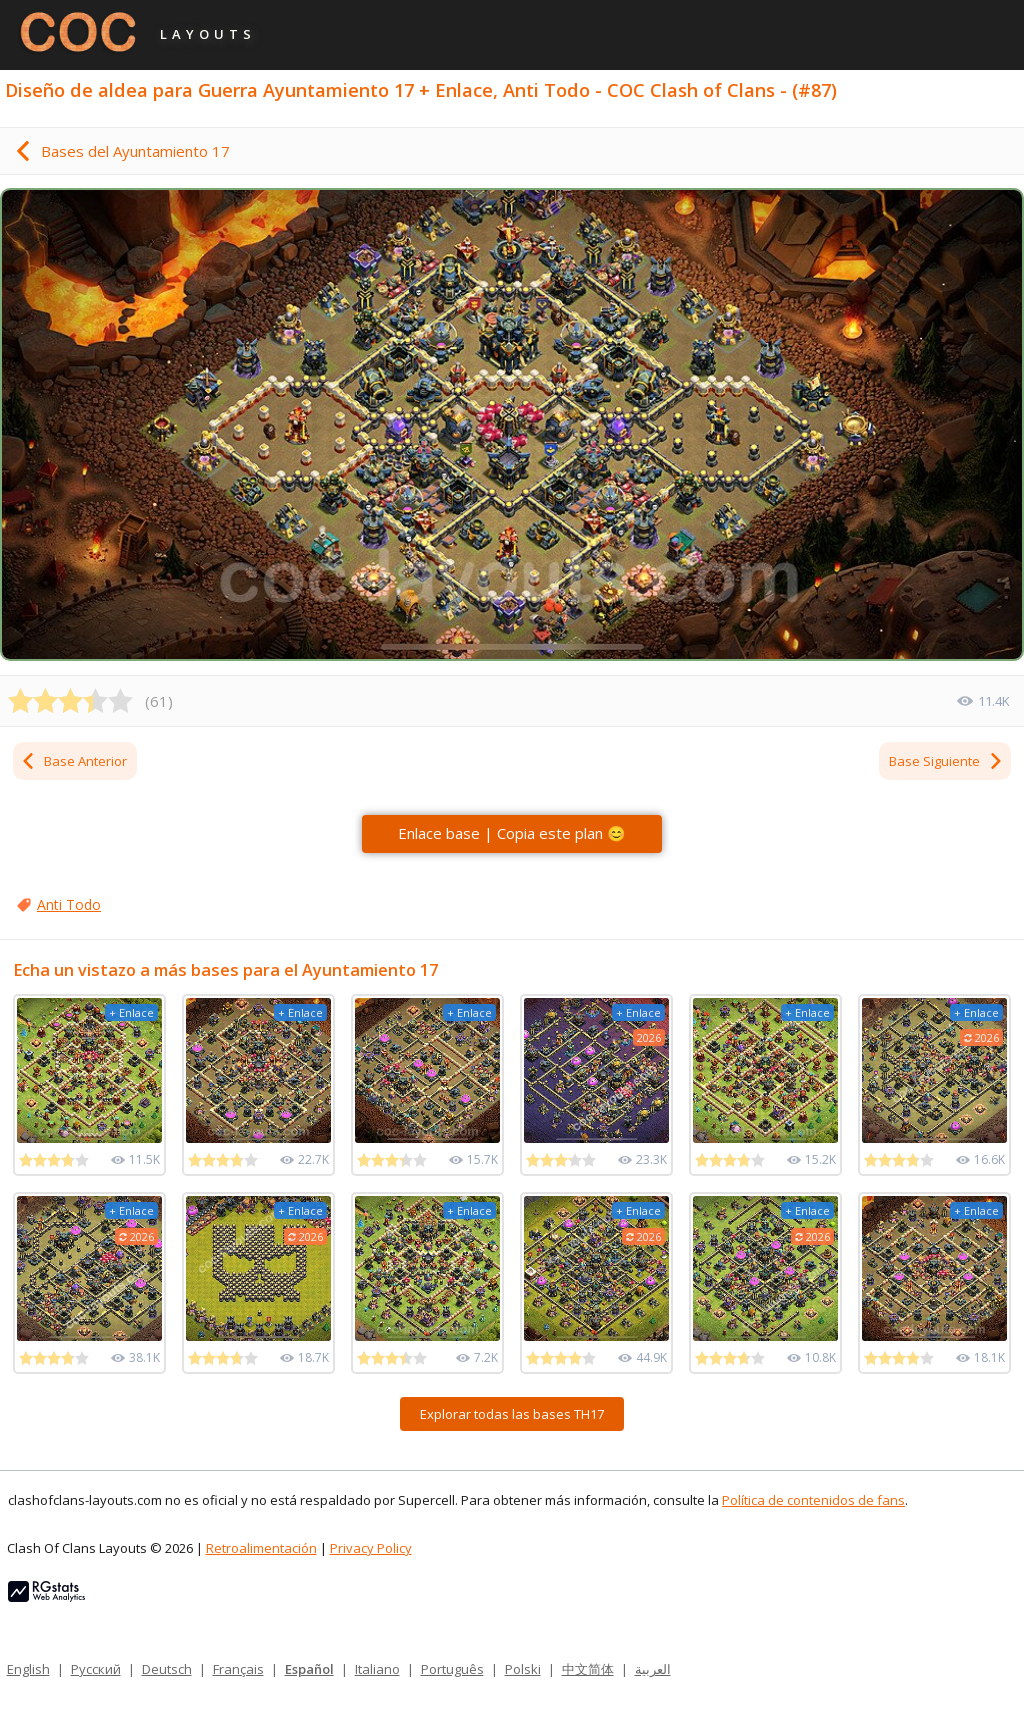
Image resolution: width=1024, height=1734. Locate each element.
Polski (523, 1669)
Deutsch (167, 1669)
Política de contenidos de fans (813, 1500)
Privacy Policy (371, 1548)
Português (452, 1669)
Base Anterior (73, 761)
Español (309, 1669)
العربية (653, 1669)
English (28, 1669)
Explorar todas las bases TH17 (512, 1414)
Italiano (377, 1669)
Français (238, 1669)
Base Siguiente (946, 761)
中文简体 (588, 1669)
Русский (96, 1669)
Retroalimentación (261, 1548)
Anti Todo (69, 904)
